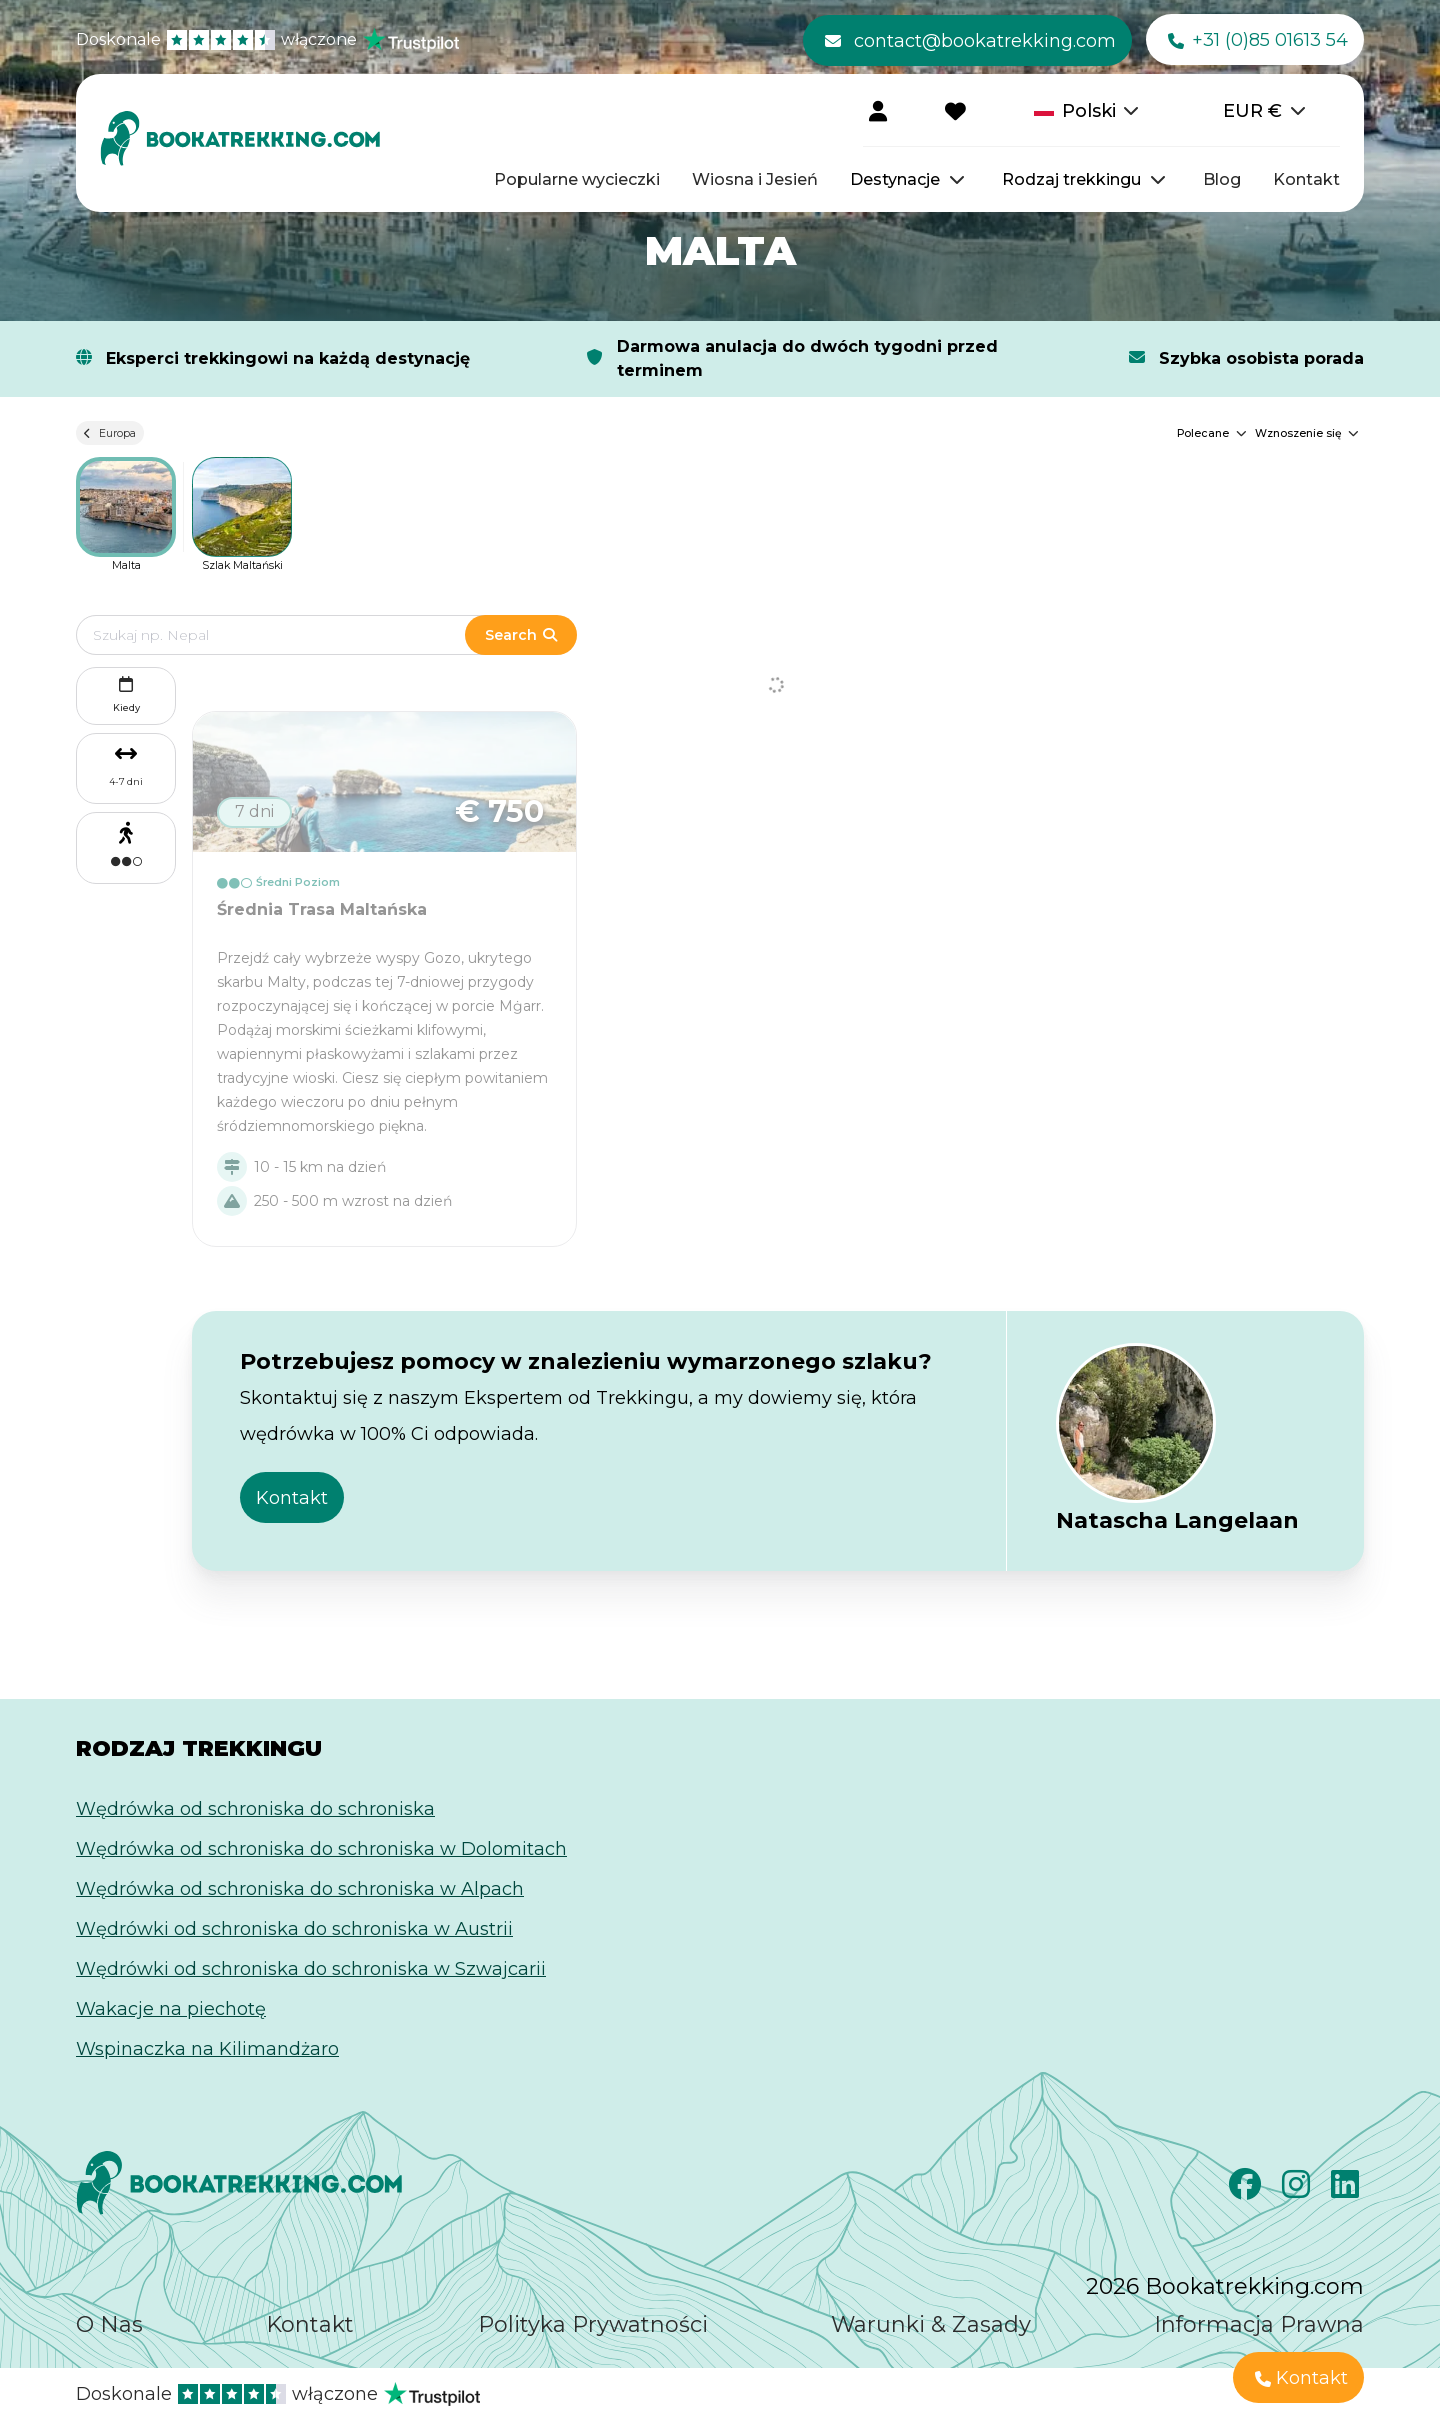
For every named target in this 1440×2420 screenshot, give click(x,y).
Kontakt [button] (292, 1498)
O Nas (109, 2324)
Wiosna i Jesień (755, 179)
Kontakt (1306, 179)
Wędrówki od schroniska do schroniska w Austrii (294, 1929)
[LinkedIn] (1347, 2190)
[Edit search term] (290, 635)
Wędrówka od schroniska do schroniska (255, 1809)
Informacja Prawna (1259, 2324)
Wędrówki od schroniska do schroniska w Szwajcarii (311, 1969)
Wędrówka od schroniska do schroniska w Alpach (300, 1889)
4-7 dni (126, 781)
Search (521, 635)
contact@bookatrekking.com (970, 41)
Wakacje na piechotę (171, 2009)
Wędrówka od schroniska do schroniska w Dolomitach (321, 1849)
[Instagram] (1298, 2190)
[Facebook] (1247, 2190)
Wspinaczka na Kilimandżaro (207, 2049)
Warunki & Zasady (931, 2324)
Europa (110, 433)
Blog (1222, 179)
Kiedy (126, 692)
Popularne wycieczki (577, 179)
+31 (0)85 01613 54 (1258, 41)
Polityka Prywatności (593, 2324)
